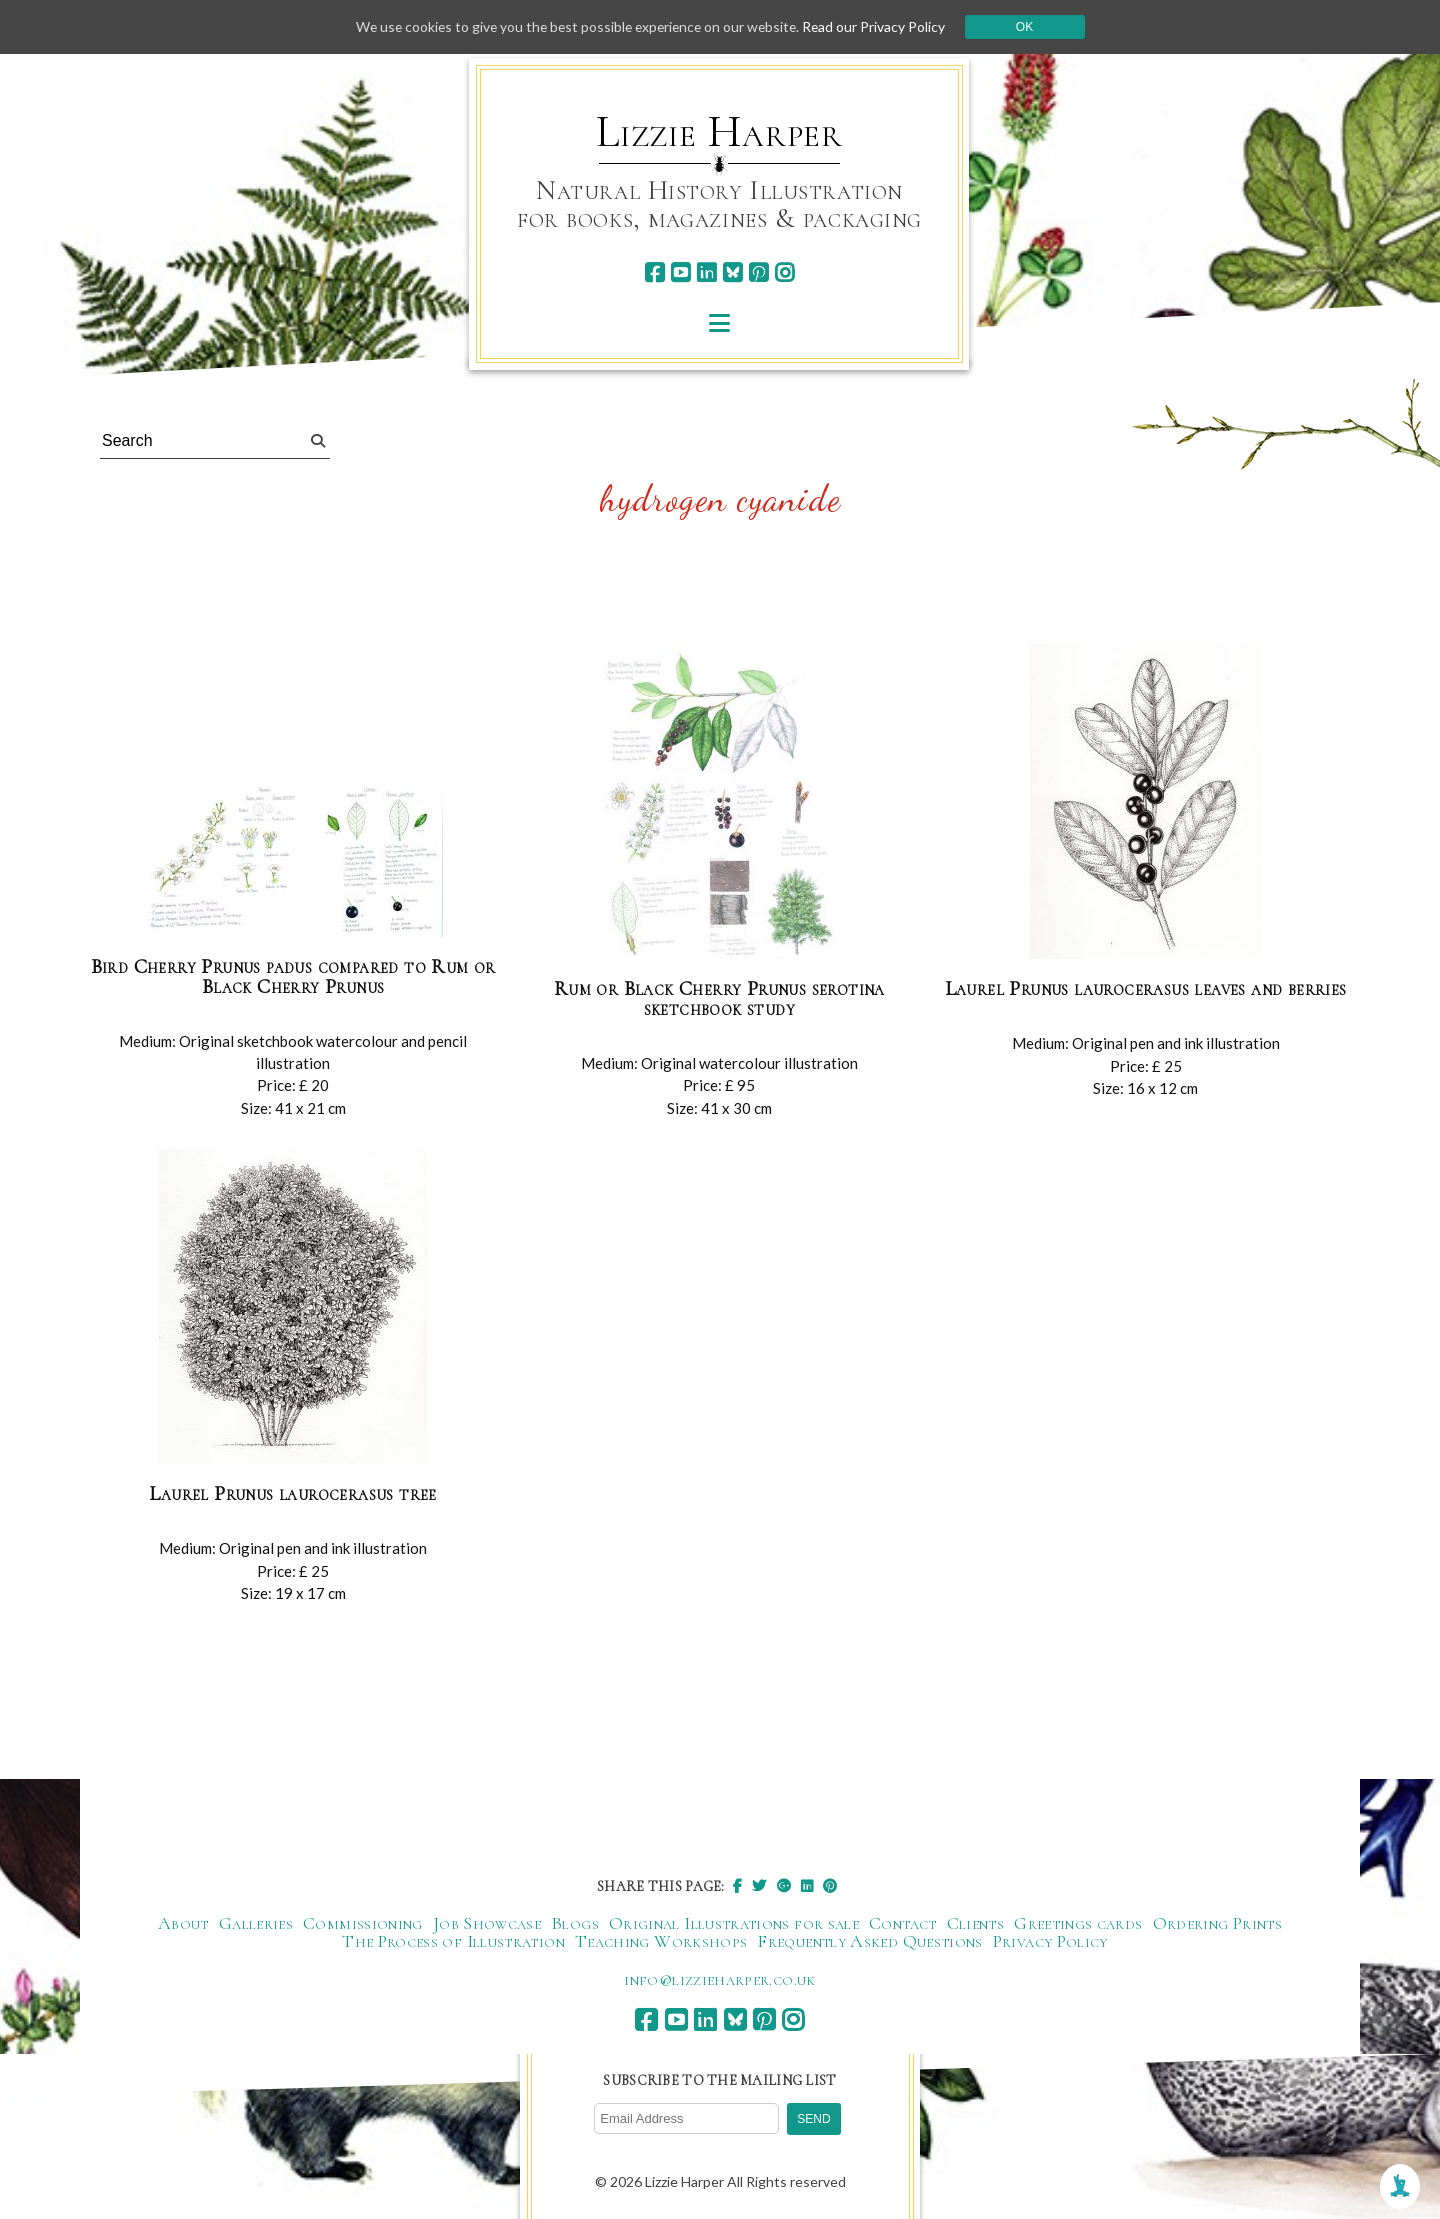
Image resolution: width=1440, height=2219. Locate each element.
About (183, 1924)
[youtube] (680, 272)
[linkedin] (706, 272)
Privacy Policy (1050, 1942)
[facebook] (654, 272)
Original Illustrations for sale (734, 1924)
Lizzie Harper (719, 132)
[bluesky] (732, 272)
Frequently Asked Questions (869, 1942)
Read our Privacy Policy (880, 26)
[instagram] (784, 272)
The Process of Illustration (453, 1942)
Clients (976, 1924)
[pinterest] (758, 272)
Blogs (575, 1924)
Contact (903, 1924)
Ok (1031, 27)
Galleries (256, 1924)
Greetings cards (1078, 1924)
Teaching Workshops (661, 1942)
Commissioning (363, 1924)
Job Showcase (487, 1924)
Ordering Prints (1217, 1924)
